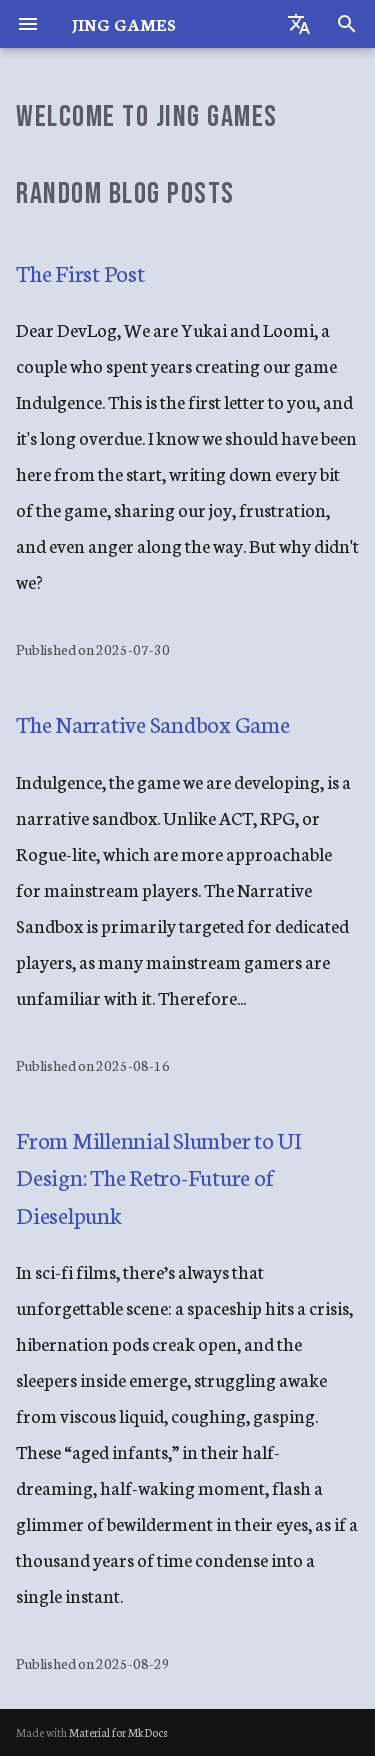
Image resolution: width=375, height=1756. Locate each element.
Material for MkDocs (118, 1732)
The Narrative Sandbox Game (153, 723)
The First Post (80, 272)
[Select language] (299, 24)
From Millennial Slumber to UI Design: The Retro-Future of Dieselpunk (158, 1176)
